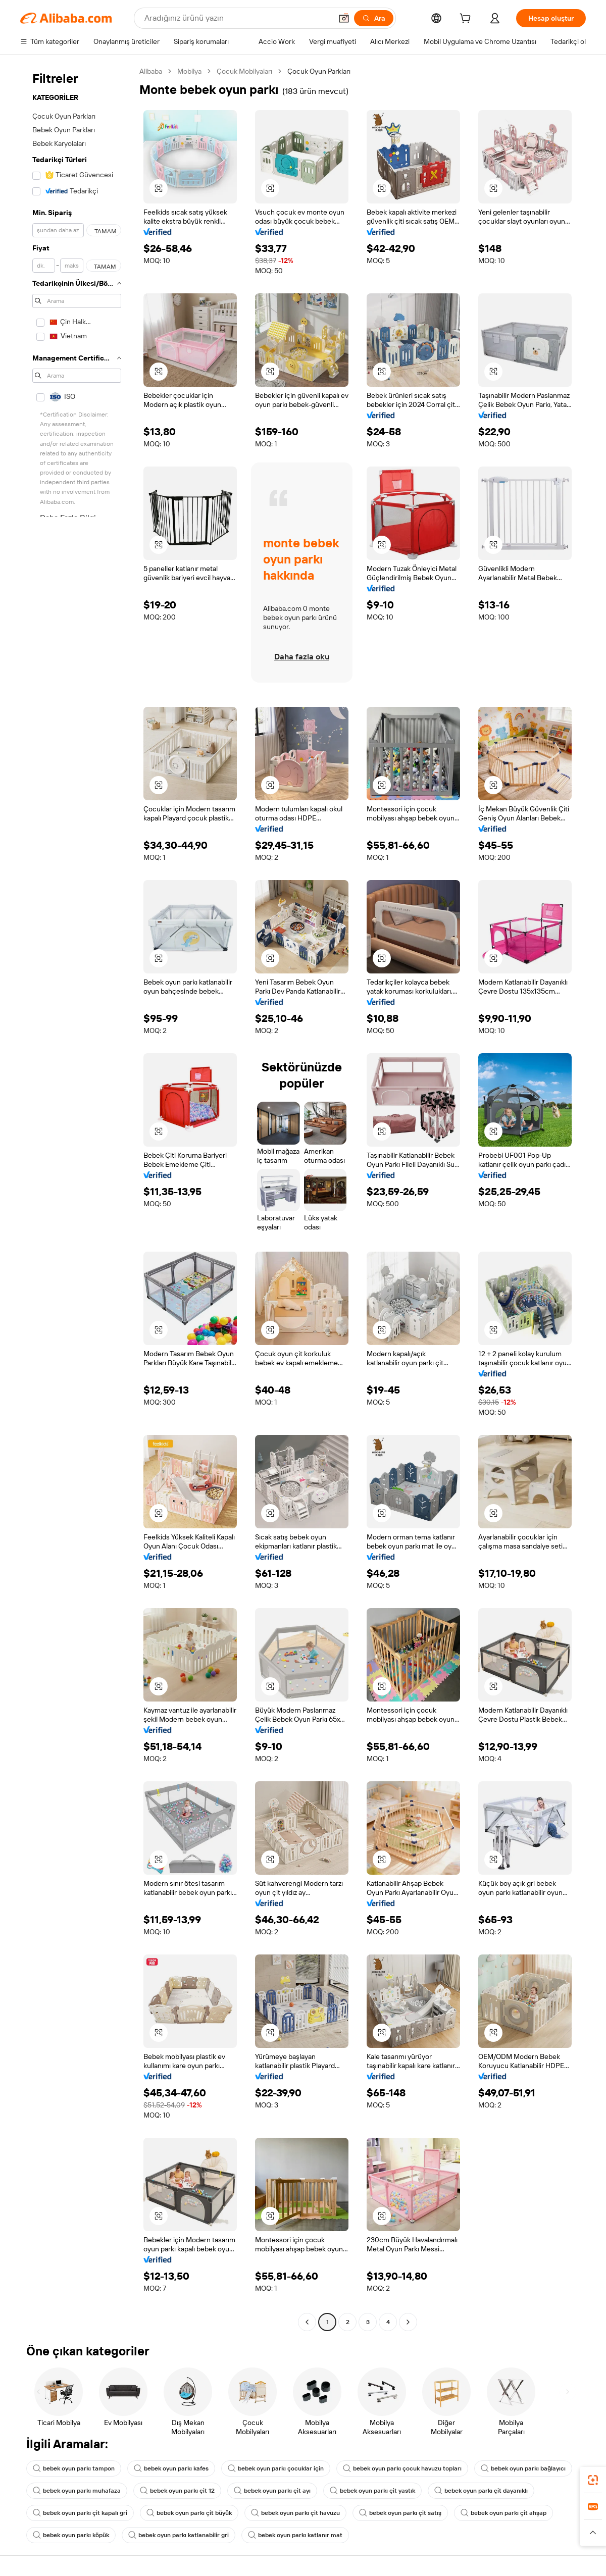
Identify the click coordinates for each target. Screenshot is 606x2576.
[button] (344, 18)
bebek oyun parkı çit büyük (189, 2513)
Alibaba (150, 71)
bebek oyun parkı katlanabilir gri (178, 2535)
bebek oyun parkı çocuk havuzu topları (402, 2468)
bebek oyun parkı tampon (74, 2468)
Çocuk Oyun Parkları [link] (318, 71)
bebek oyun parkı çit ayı (272, 2491)
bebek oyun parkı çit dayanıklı (481, 2491)
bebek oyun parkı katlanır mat (295, 2535)
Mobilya (189, 71)
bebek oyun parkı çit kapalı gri (80, 2513)
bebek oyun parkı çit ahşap (503, 2513)
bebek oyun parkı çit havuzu (295, 2513)
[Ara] (373, 18)
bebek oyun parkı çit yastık (372, 2491)
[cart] (467, 20)
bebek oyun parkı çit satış (400, 2513)
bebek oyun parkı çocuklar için (276, 2468)
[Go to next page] (408, 2322)
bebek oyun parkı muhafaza (77, 2491)
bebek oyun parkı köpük (71, 2535)
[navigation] (76, 1198)
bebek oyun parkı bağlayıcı (523, 2468)
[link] (593, 2480)
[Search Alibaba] (237, 18)
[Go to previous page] (307, 2322)
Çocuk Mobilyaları (244, 71)
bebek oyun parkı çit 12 (177, 2491)
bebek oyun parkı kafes (171, 2468)
